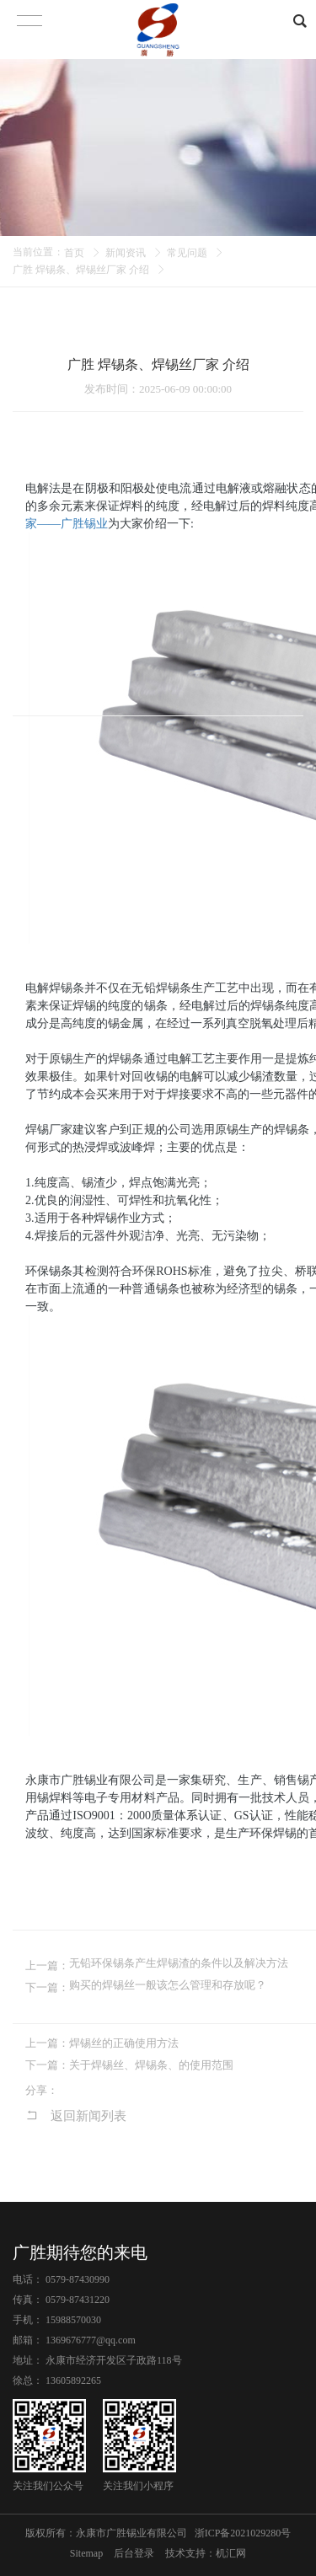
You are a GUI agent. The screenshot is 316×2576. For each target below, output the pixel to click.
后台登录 (134, 2553)
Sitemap (86, 2553)
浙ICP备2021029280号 (243, 2533)
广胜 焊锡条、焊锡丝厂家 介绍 (81, 270)
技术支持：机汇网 (205, 2553)
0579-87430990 (78, 2279)
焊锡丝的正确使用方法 (124, 2043)
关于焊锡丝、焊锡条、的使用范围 (151, 2065)
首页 (74, 253)
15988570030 (73, 2320)
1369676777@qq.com (91, 2340)
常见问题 (187, 253)
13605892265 (73, 2380)
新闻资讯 (125, 253)
